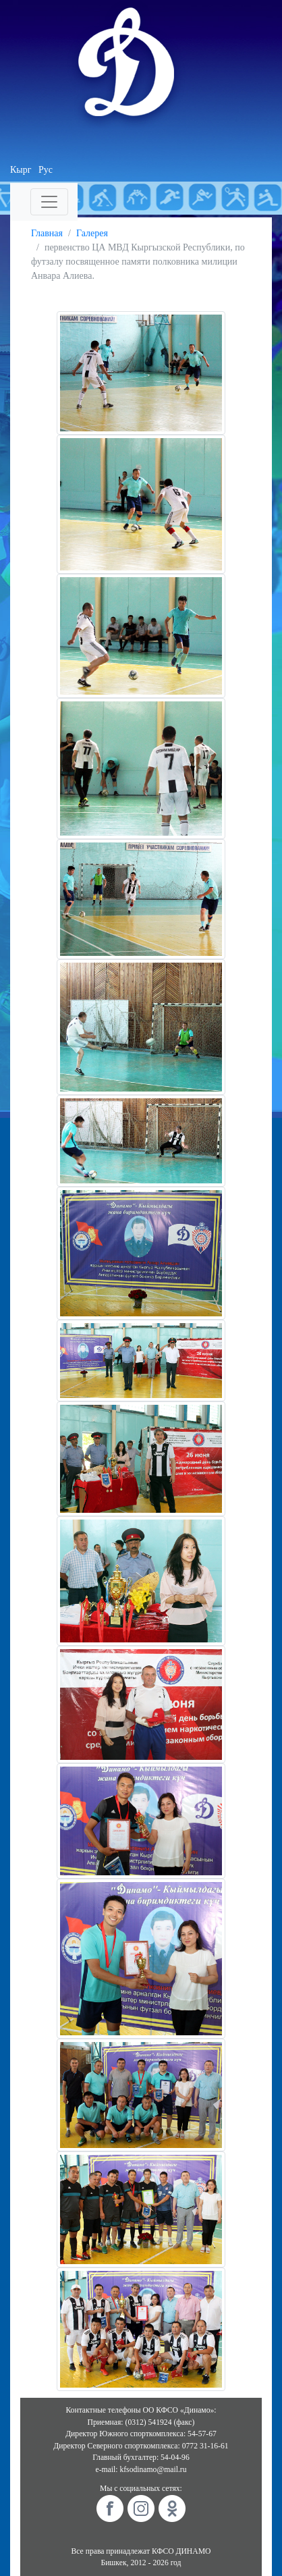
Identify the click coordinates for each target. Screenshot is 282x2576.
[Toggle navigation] (49, 201)
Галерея (92, 233)
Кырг (21, 170)
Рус (45, 170)
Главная (47, 233)
